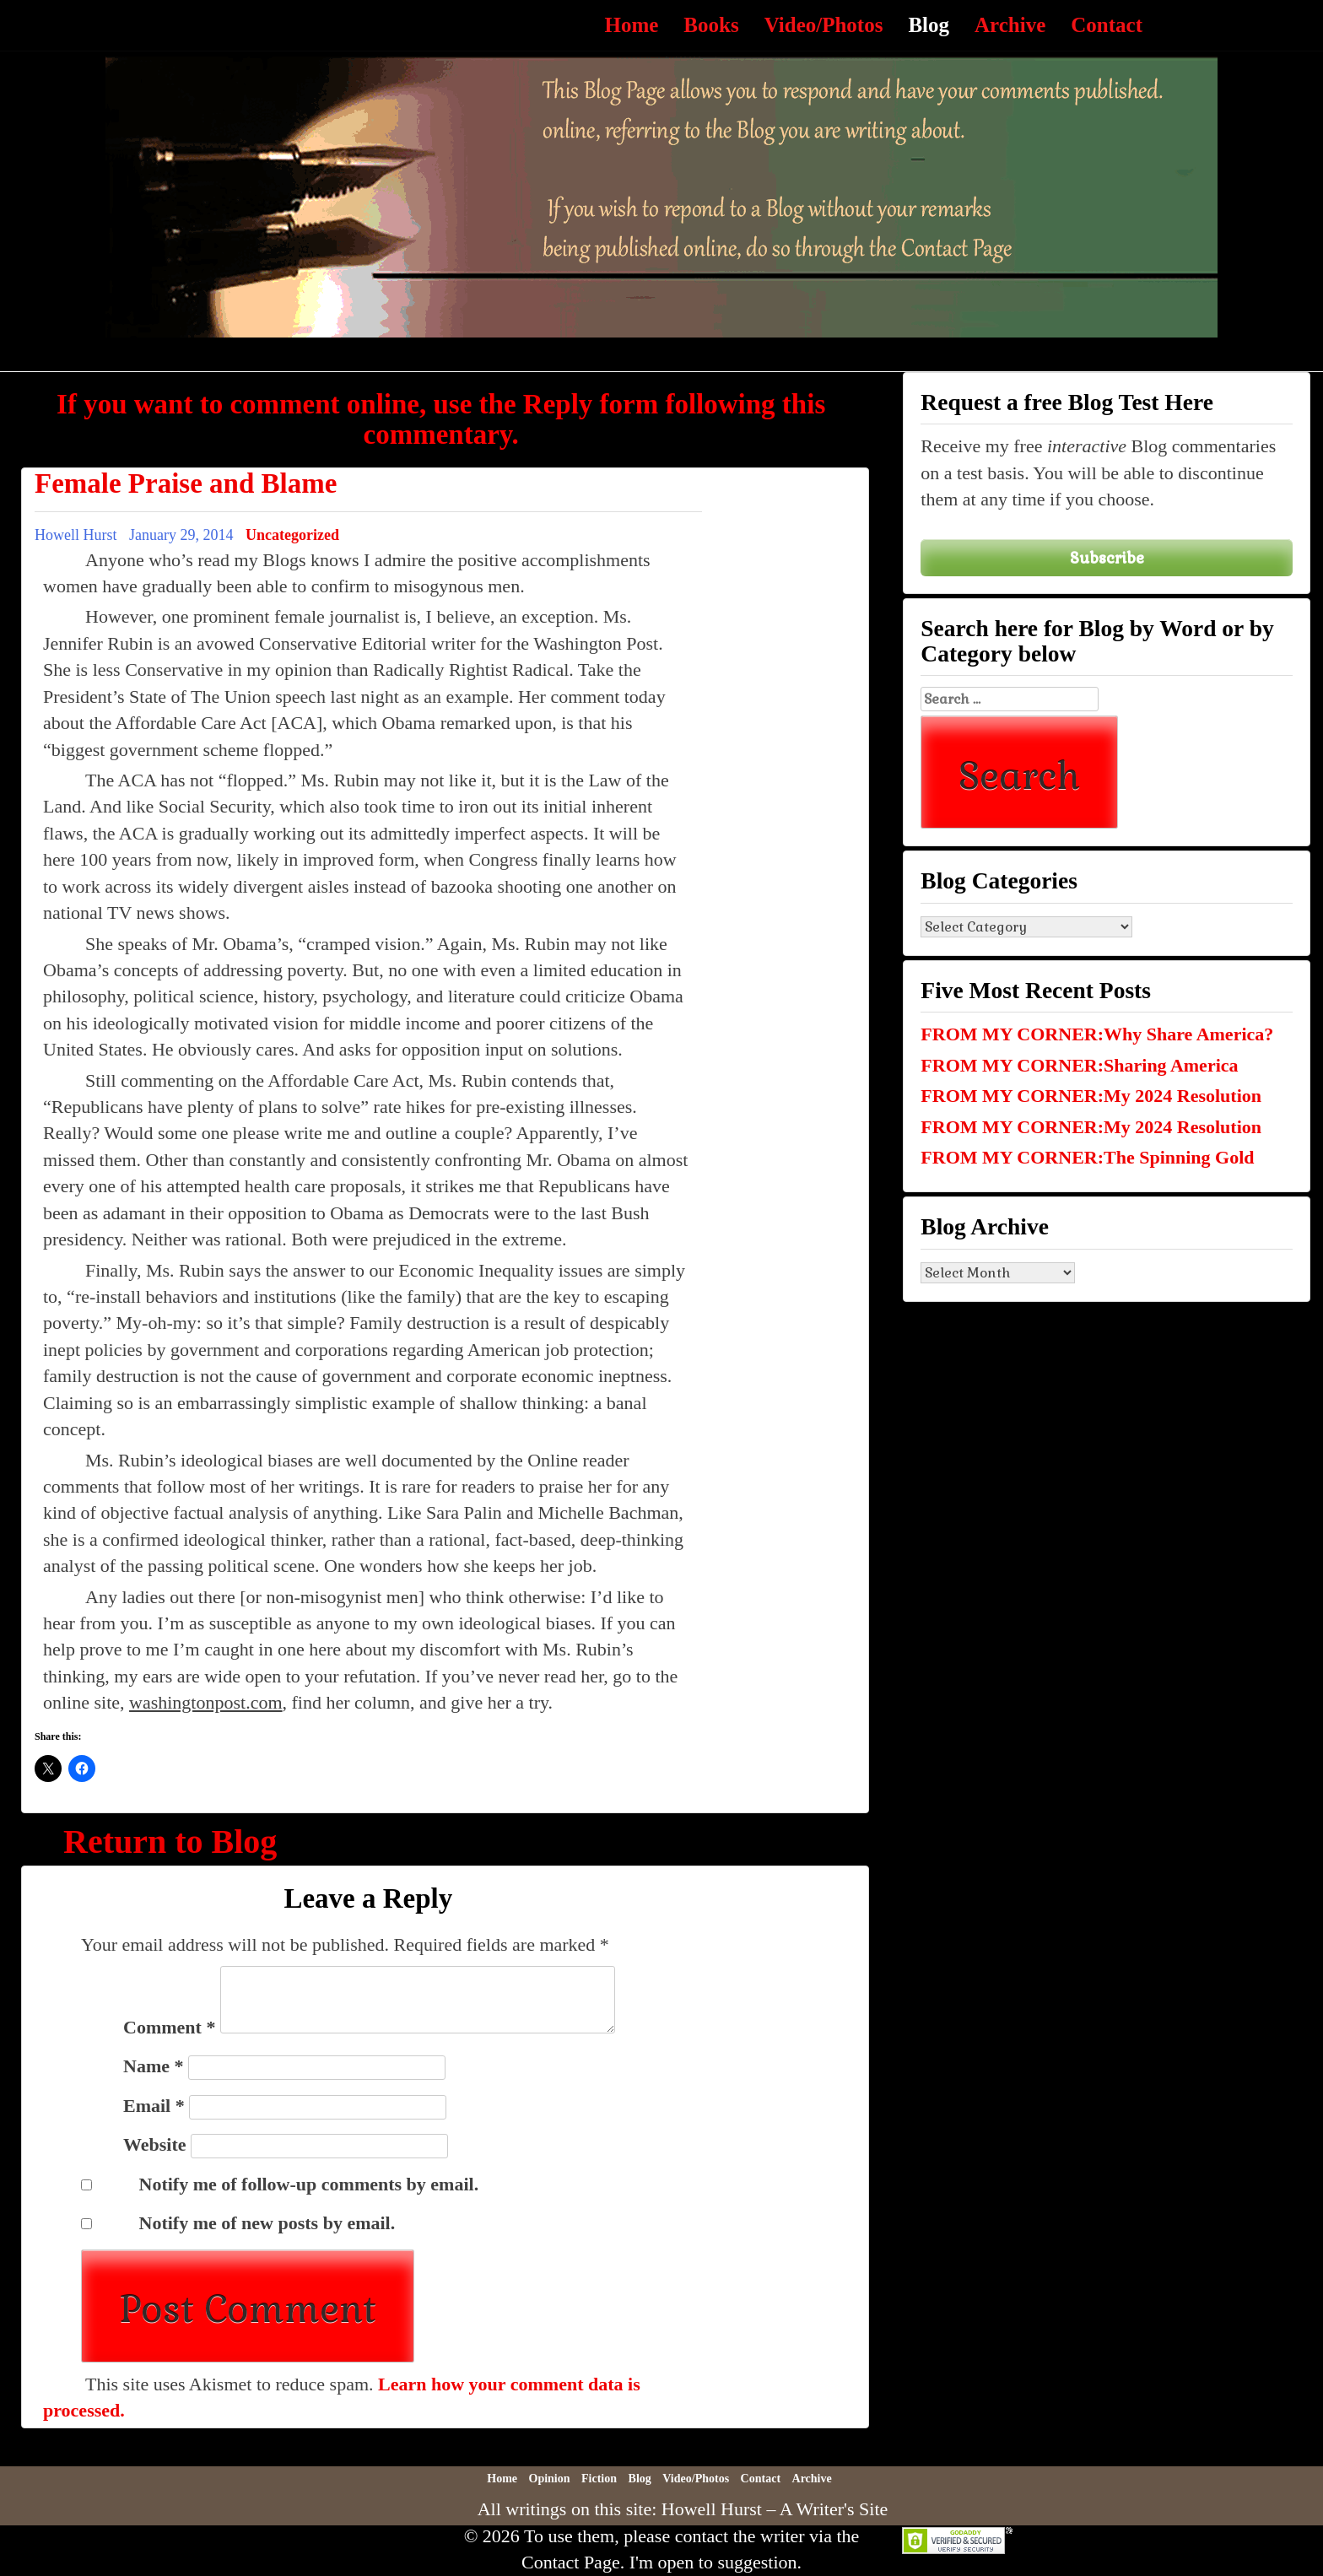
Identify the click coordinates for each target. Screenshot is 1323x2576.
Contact (1106, 25)
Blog (928, 25)
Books (710, 25)
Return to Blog (170, 1841)
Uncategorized (292, 535)
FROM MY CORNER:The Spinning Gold (1087, 1157)
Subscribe (1107, 557)
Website (154, 2144)
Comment (169, 2027)
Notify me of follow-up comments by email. (309, 2184)
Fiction (599, 2478)
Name (153, 2065)
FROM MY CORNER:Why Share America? (1097, 1034)
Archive (1010, 25)
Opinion (549, 2478)
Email (154, 2105)
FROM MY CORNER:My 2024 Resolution (1091, 1095)
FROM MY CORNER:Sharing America (1079, 1065)
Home (631, 25)
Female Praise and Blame (186, 483)
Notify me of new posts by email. (267, 2222)
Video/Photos (823, 25)
